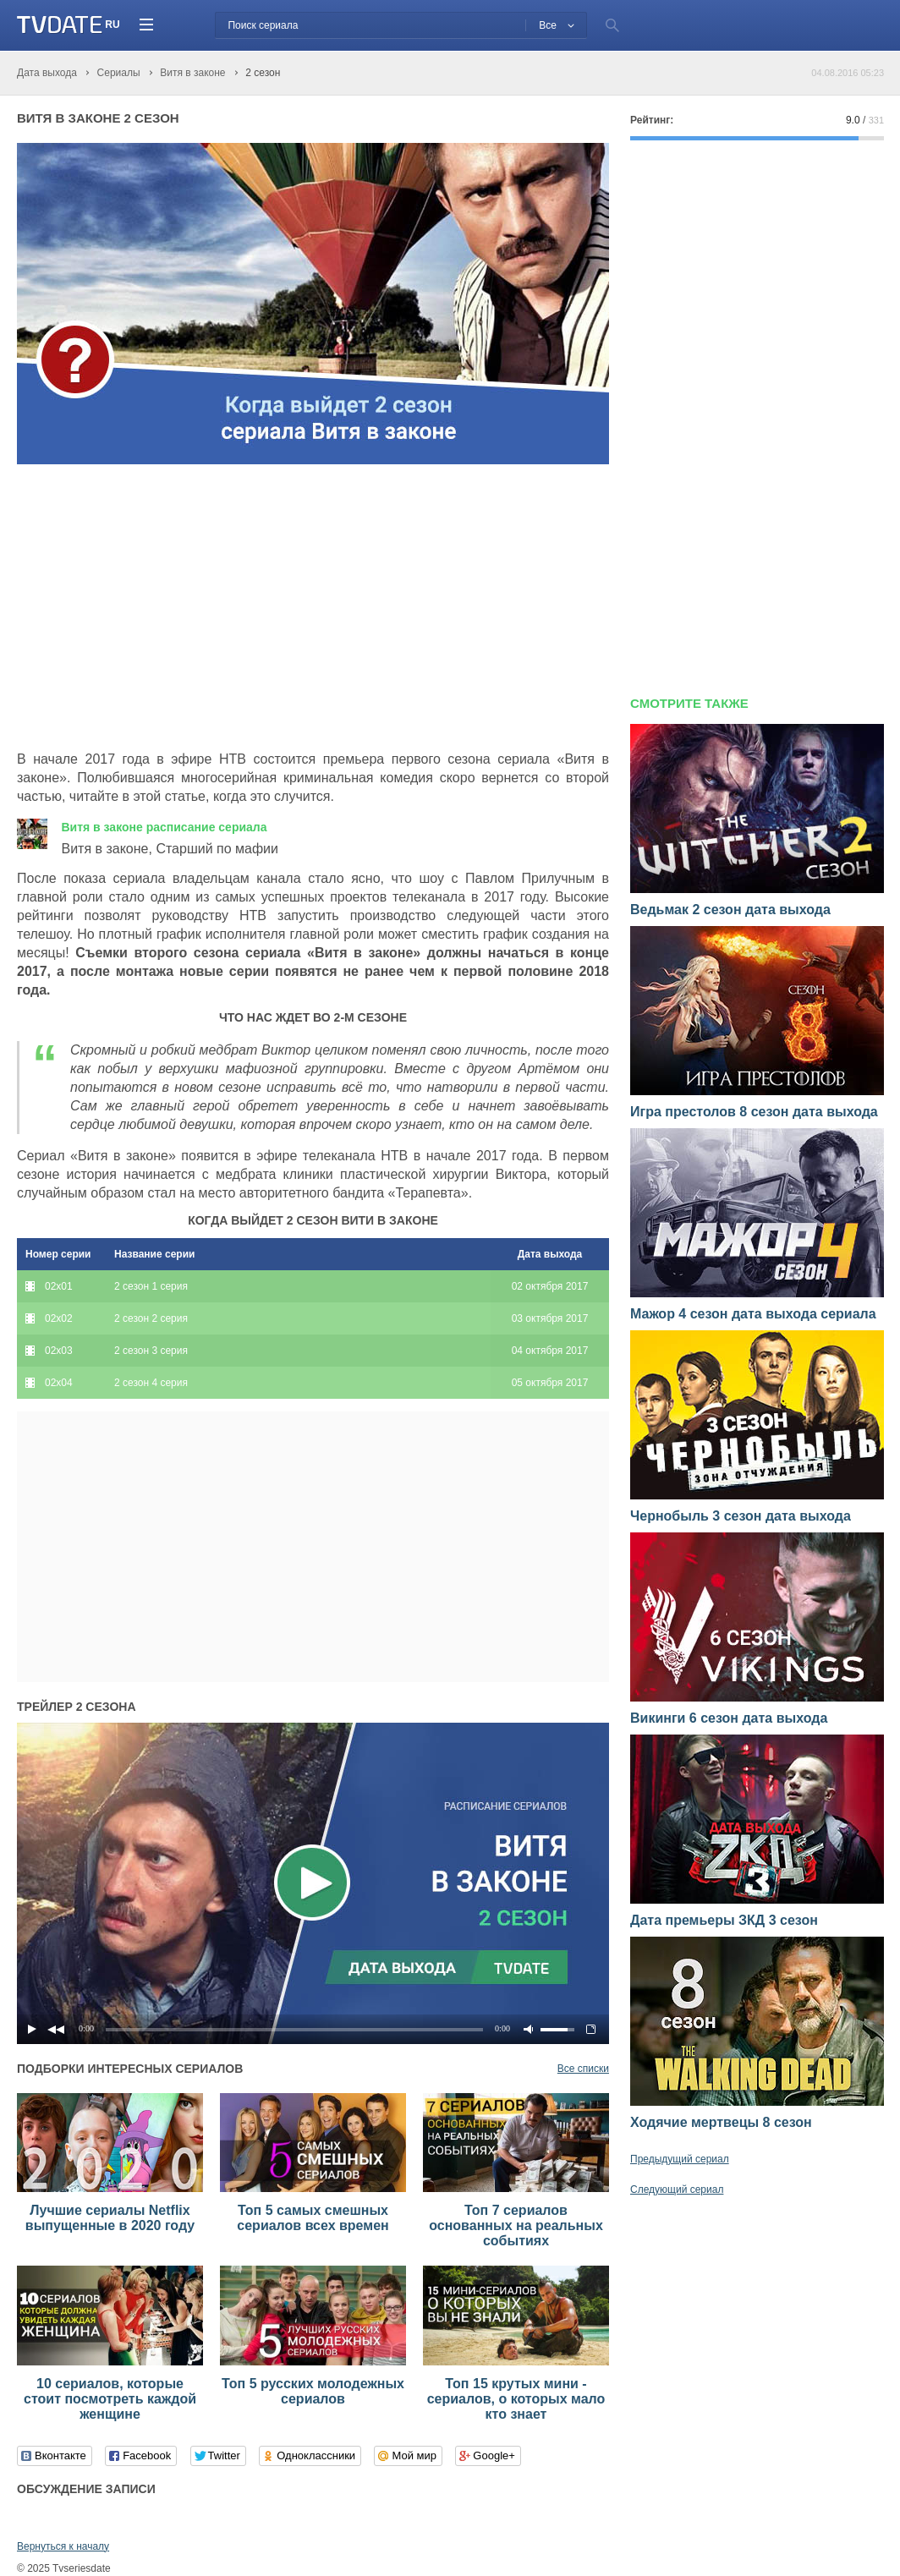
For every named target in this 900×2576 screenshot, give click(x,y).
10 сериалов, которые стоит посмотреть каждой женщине (110, 2398)
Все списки (583, 2069)
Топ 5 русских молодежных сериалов (313, 2391)
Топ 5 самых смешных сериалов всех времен (312, 2218)
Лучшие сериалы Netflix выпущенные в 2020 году (110, 2218)
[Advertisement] (159, 608)
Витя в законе (163, 827)
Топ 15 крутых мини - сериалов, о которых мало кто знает (516, 2398)
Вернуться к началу (63, 2546)
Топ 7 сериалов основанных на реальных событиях (516, 2225)
